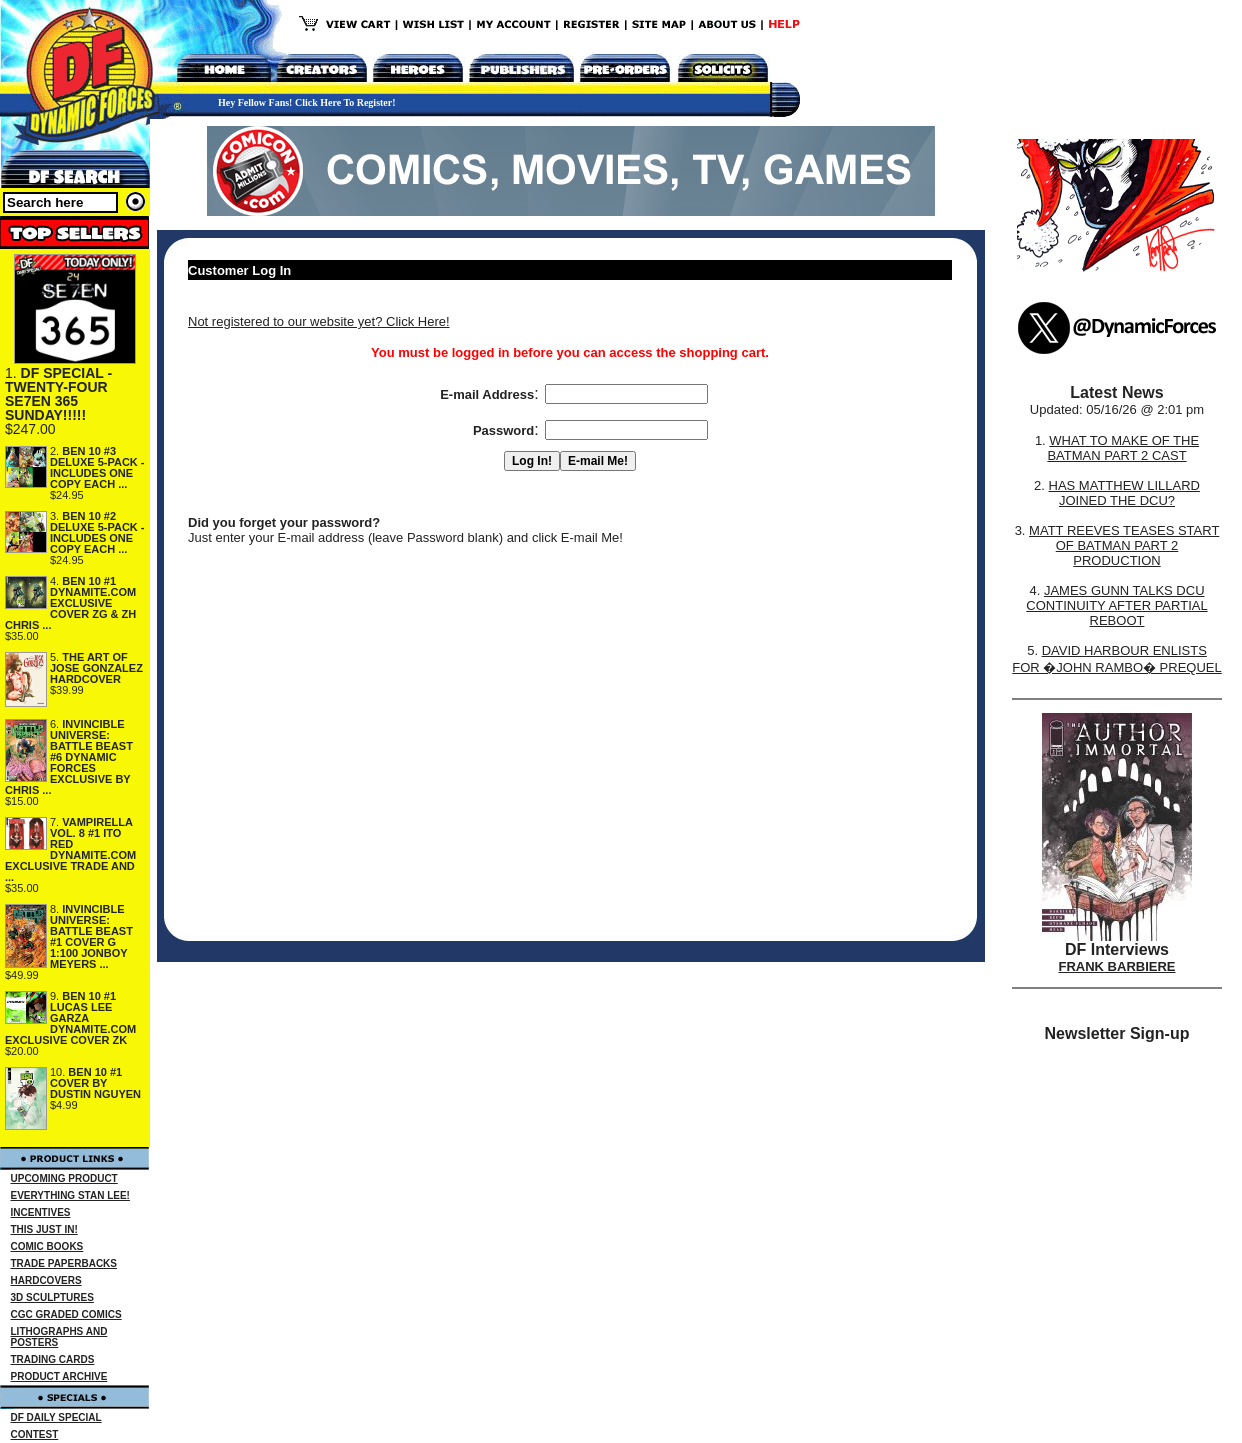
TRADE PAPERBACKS (64, 1263)
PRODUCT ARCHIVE (59, 1376)
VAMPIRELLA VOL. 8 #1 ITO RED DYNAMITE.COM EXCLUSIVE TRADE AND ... (70, 849)
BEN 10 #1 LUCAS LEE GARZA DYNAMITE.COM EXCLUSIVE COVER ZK (70, 1018)
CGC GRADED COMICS (66, 1314)
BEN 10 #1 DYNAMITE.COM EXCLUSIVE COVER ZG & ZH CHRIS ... (70, 603)
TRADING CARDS (53, 1359)
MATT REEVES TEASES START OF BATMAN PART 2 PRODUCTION (1124, 545)
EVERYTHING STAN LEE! (70, 1195)
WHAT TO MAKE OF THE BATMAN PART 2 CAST (1123, 448)
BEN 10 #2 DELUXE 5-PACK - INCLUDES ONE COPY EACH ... (97, 532)
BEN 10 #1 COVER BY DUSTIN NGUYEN (95, 1083)
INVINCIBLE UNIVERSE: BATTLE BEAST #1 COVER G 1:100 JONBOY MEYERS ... (91, 936)
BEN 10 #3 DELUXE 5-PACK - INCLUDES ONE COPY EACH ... (97, 467)
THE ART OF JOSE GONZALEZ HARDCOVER (96, 668)
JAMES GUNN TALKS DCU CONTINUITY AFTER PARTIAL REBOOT (1116, 605)
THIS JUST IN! (44, 1229)
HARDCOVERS (46, 1280)
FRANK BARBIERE (1117, 966)
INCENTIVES (41, 1212)
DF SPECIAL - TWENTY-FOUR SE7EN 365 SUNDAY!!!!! (58, 394)
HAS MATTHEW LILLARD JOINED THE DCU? (1124, 493)
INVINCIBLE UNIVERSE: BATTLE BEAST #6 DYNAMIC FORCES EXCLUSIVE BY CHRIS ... (69, 757)
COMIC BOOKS (47, 1246)
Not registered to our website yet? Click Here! (319, 321)
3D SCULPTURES (52, 1297)
